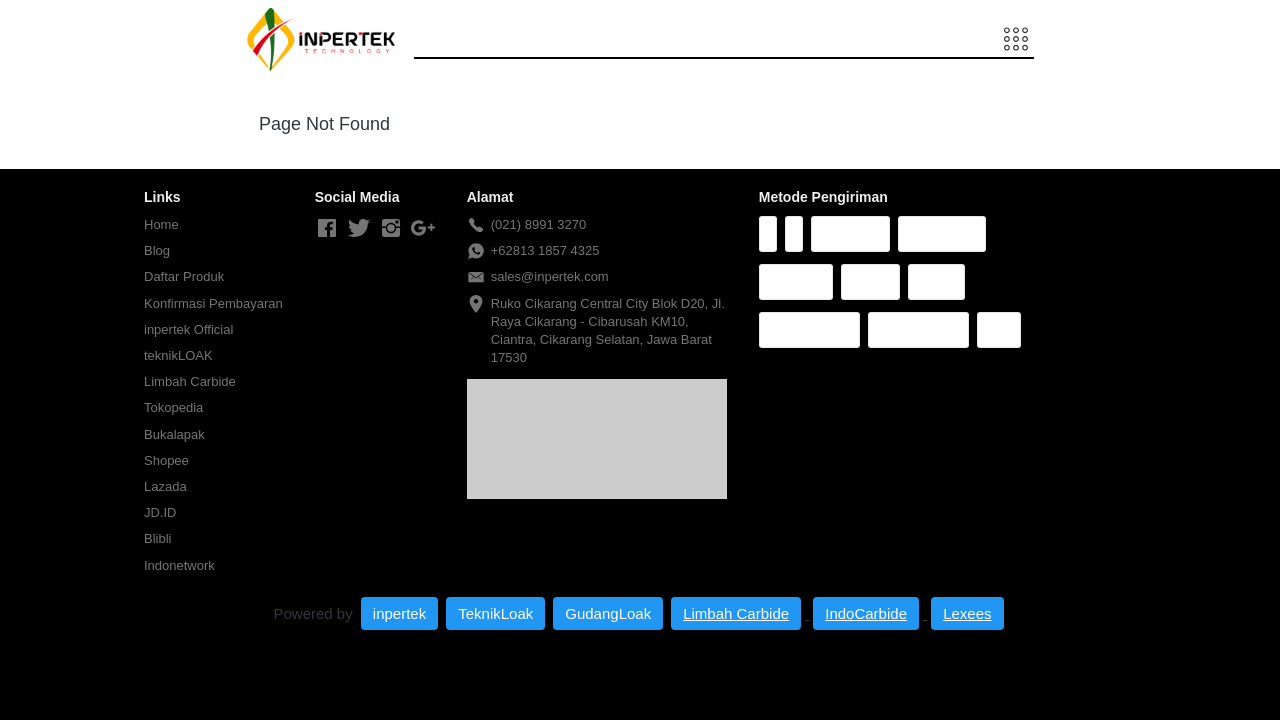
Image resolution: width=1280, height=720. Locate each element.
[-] (327, 229)
